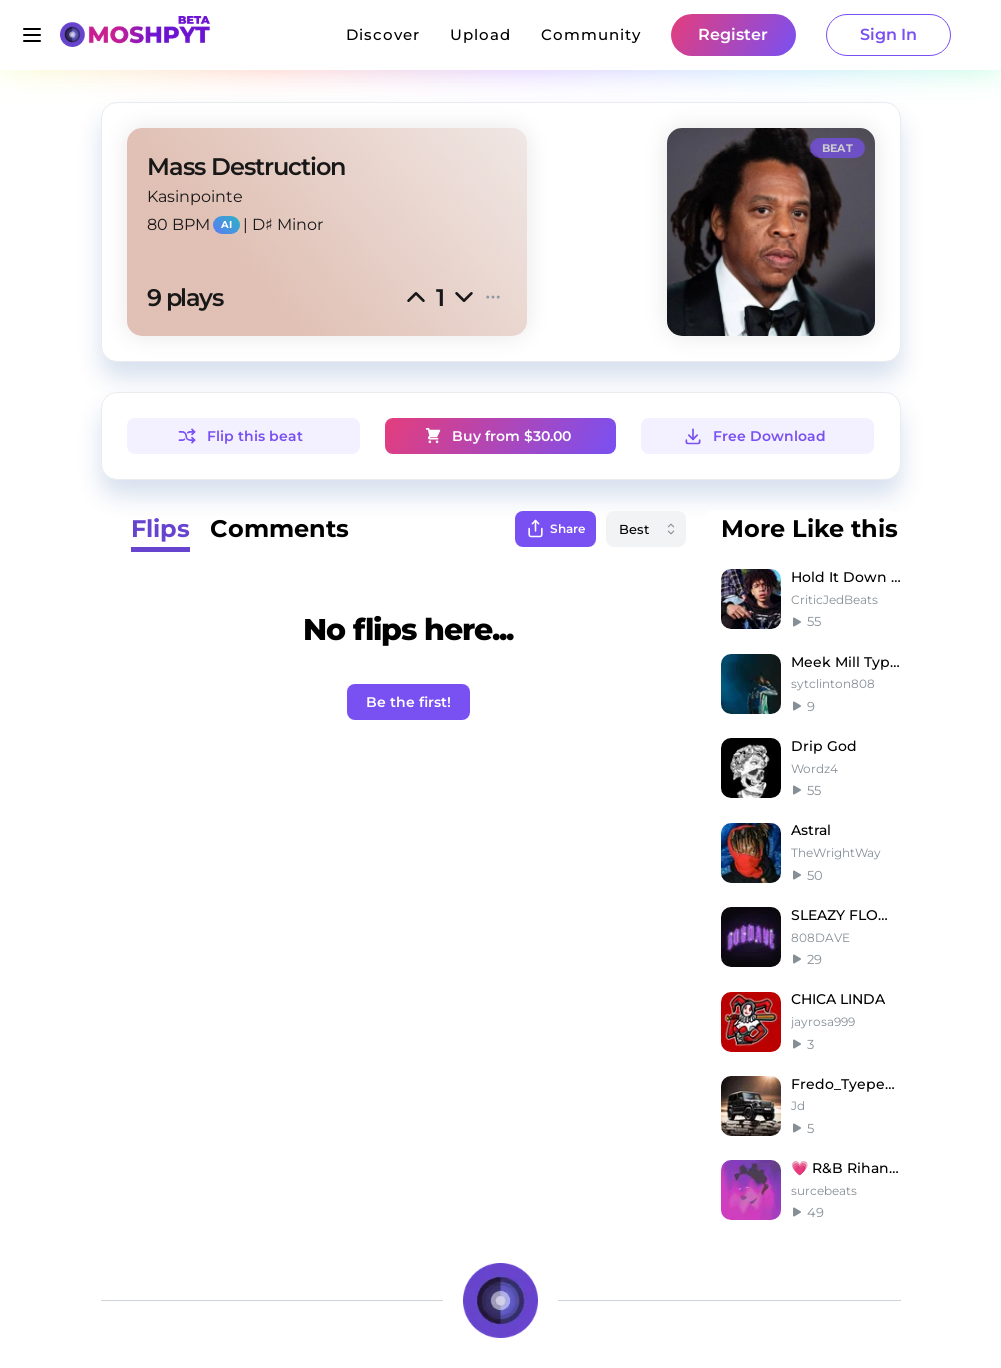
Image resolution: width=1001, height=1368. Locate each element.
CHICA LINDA (838, 999)
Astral (811, 830)
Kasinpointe (195, 196)
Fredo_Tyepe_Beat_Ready (846, 1084)
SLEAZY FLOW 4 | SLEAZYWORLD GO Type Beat (846, 915)
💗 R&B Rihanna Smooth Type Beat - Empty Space (846, 1168)
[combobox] (646, 529)
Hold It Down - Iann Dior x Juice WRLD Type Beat (846, 577)
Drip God (824, 746)
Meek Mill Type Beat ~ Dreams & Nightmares (846, 662)
